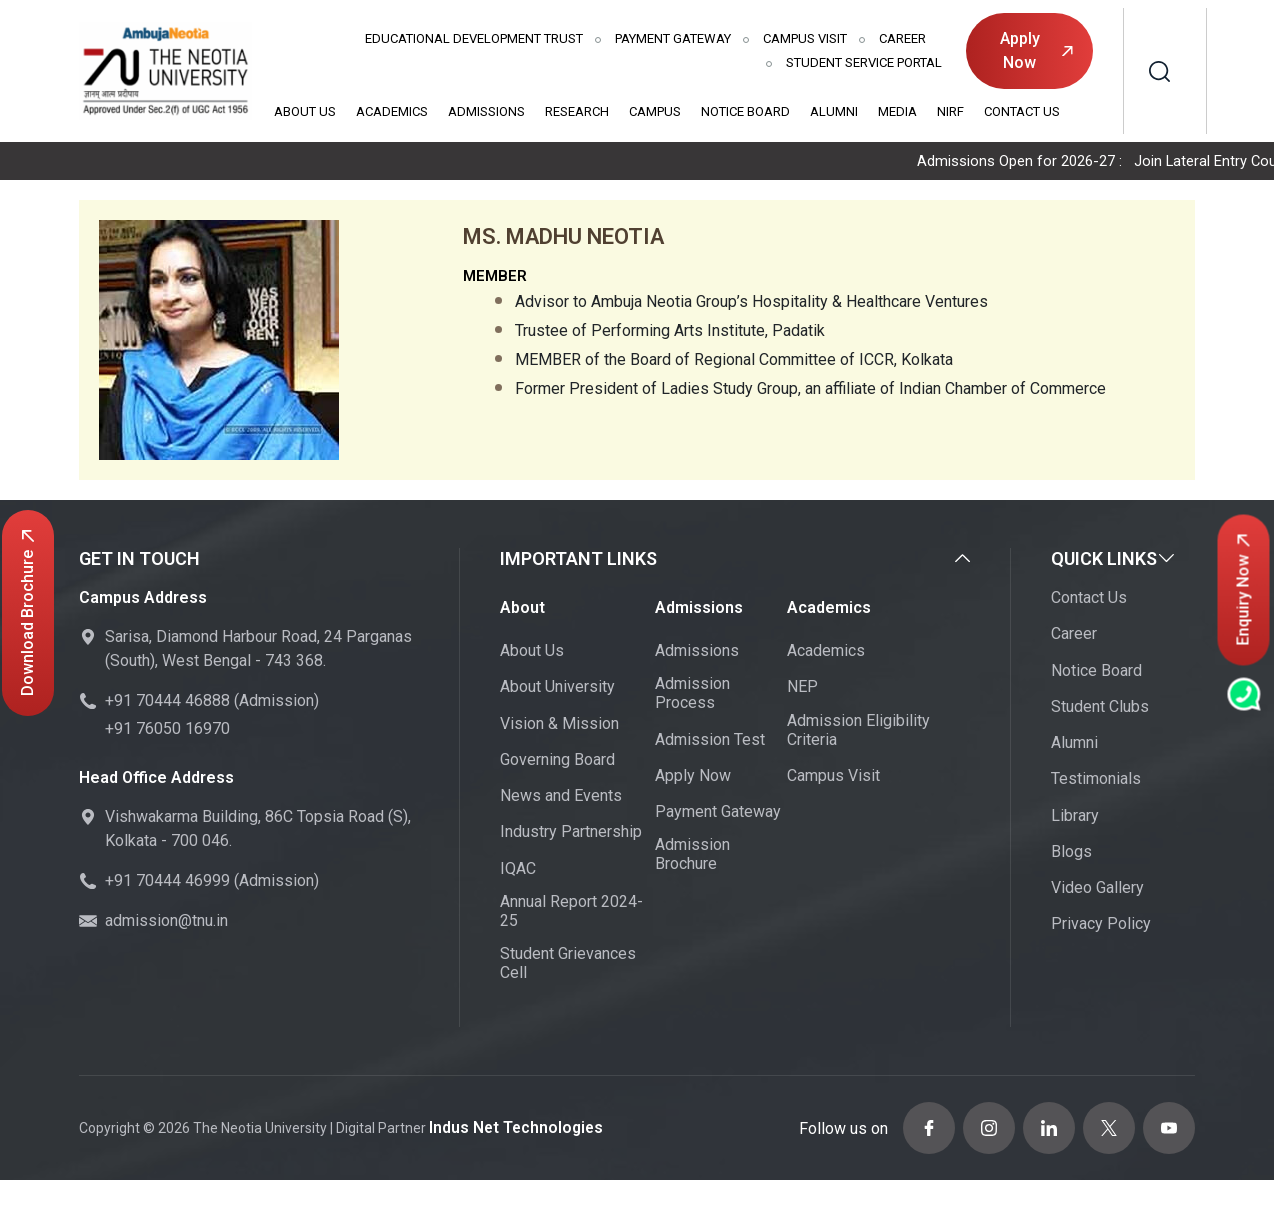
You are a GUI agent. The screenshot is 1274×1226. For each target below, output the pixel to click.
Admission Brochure (692, 856)
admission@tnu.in (166, 922)
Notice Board (745, 111)
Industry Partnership (571, 833)
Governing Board (557, 761)
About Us (305, 111)
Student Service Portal (864, 62)
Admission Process (692, 695)
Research (577, 111)
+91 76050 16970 (167, 730)
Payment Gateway (673, 38)
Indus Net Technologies (508, 1124)
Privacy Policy (1101, 925)
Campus (655, 111)
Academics (392, 111)
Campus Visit (805, 38)
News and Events (561, 797)
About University (557, 688)
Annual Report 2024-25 (571, 913)
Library (1075, 817)
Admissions (486, 111)
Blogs (1071, 853)
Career (902, 38)
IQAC (518, 870)
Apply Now (1036, 50)
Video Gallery (1097, 889)
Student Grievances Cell (568, 965)
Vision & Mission (559, 725)
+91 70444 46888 (167, 702)
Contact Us (1022, 111)
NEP (802, 688)
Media (897, 111)
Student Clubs (1100, 708)
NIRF (950, 111)
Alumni (834, 111)
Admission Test (710, 741)
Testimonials (1096, 780)
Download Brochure (27, 613)
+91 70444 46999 (167, 882)
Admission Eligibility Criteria (858, 732)
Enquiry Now (1243, 590)
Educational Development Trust (474, 38)
